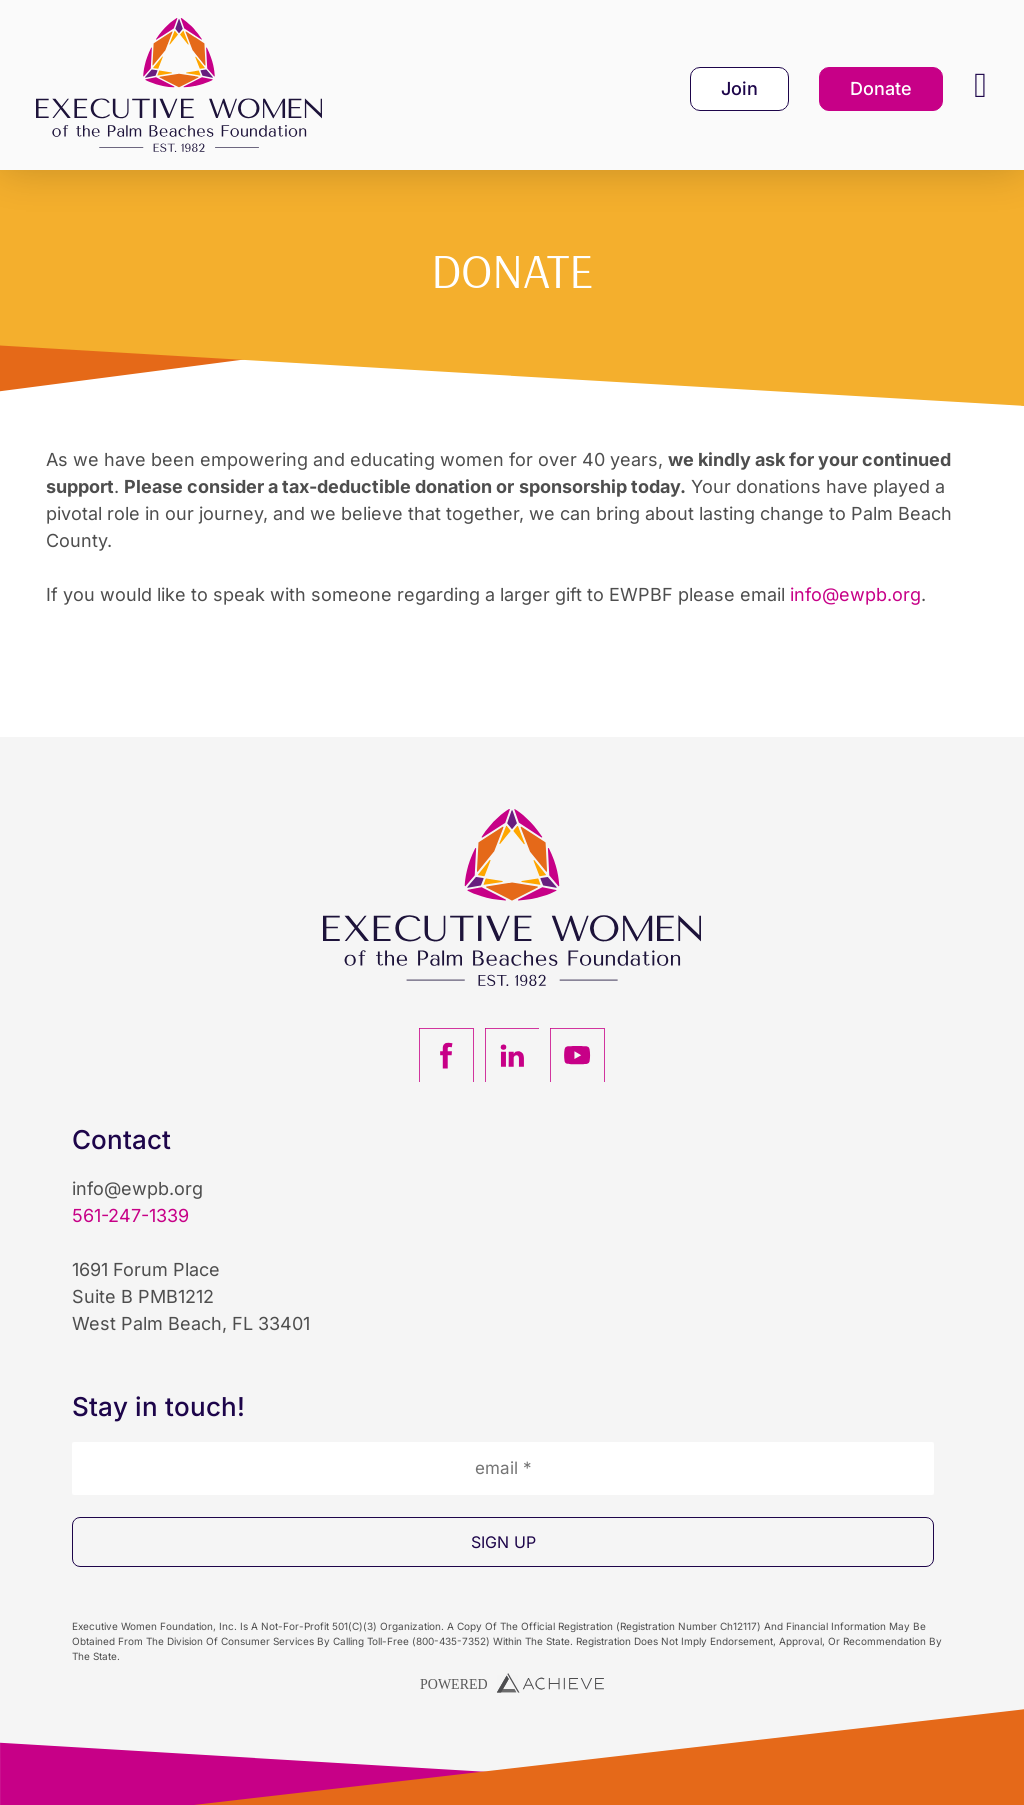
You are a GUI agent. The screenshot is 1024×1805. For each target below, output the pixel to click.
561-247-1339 (130, 1215)
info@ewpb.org (855, 594)
